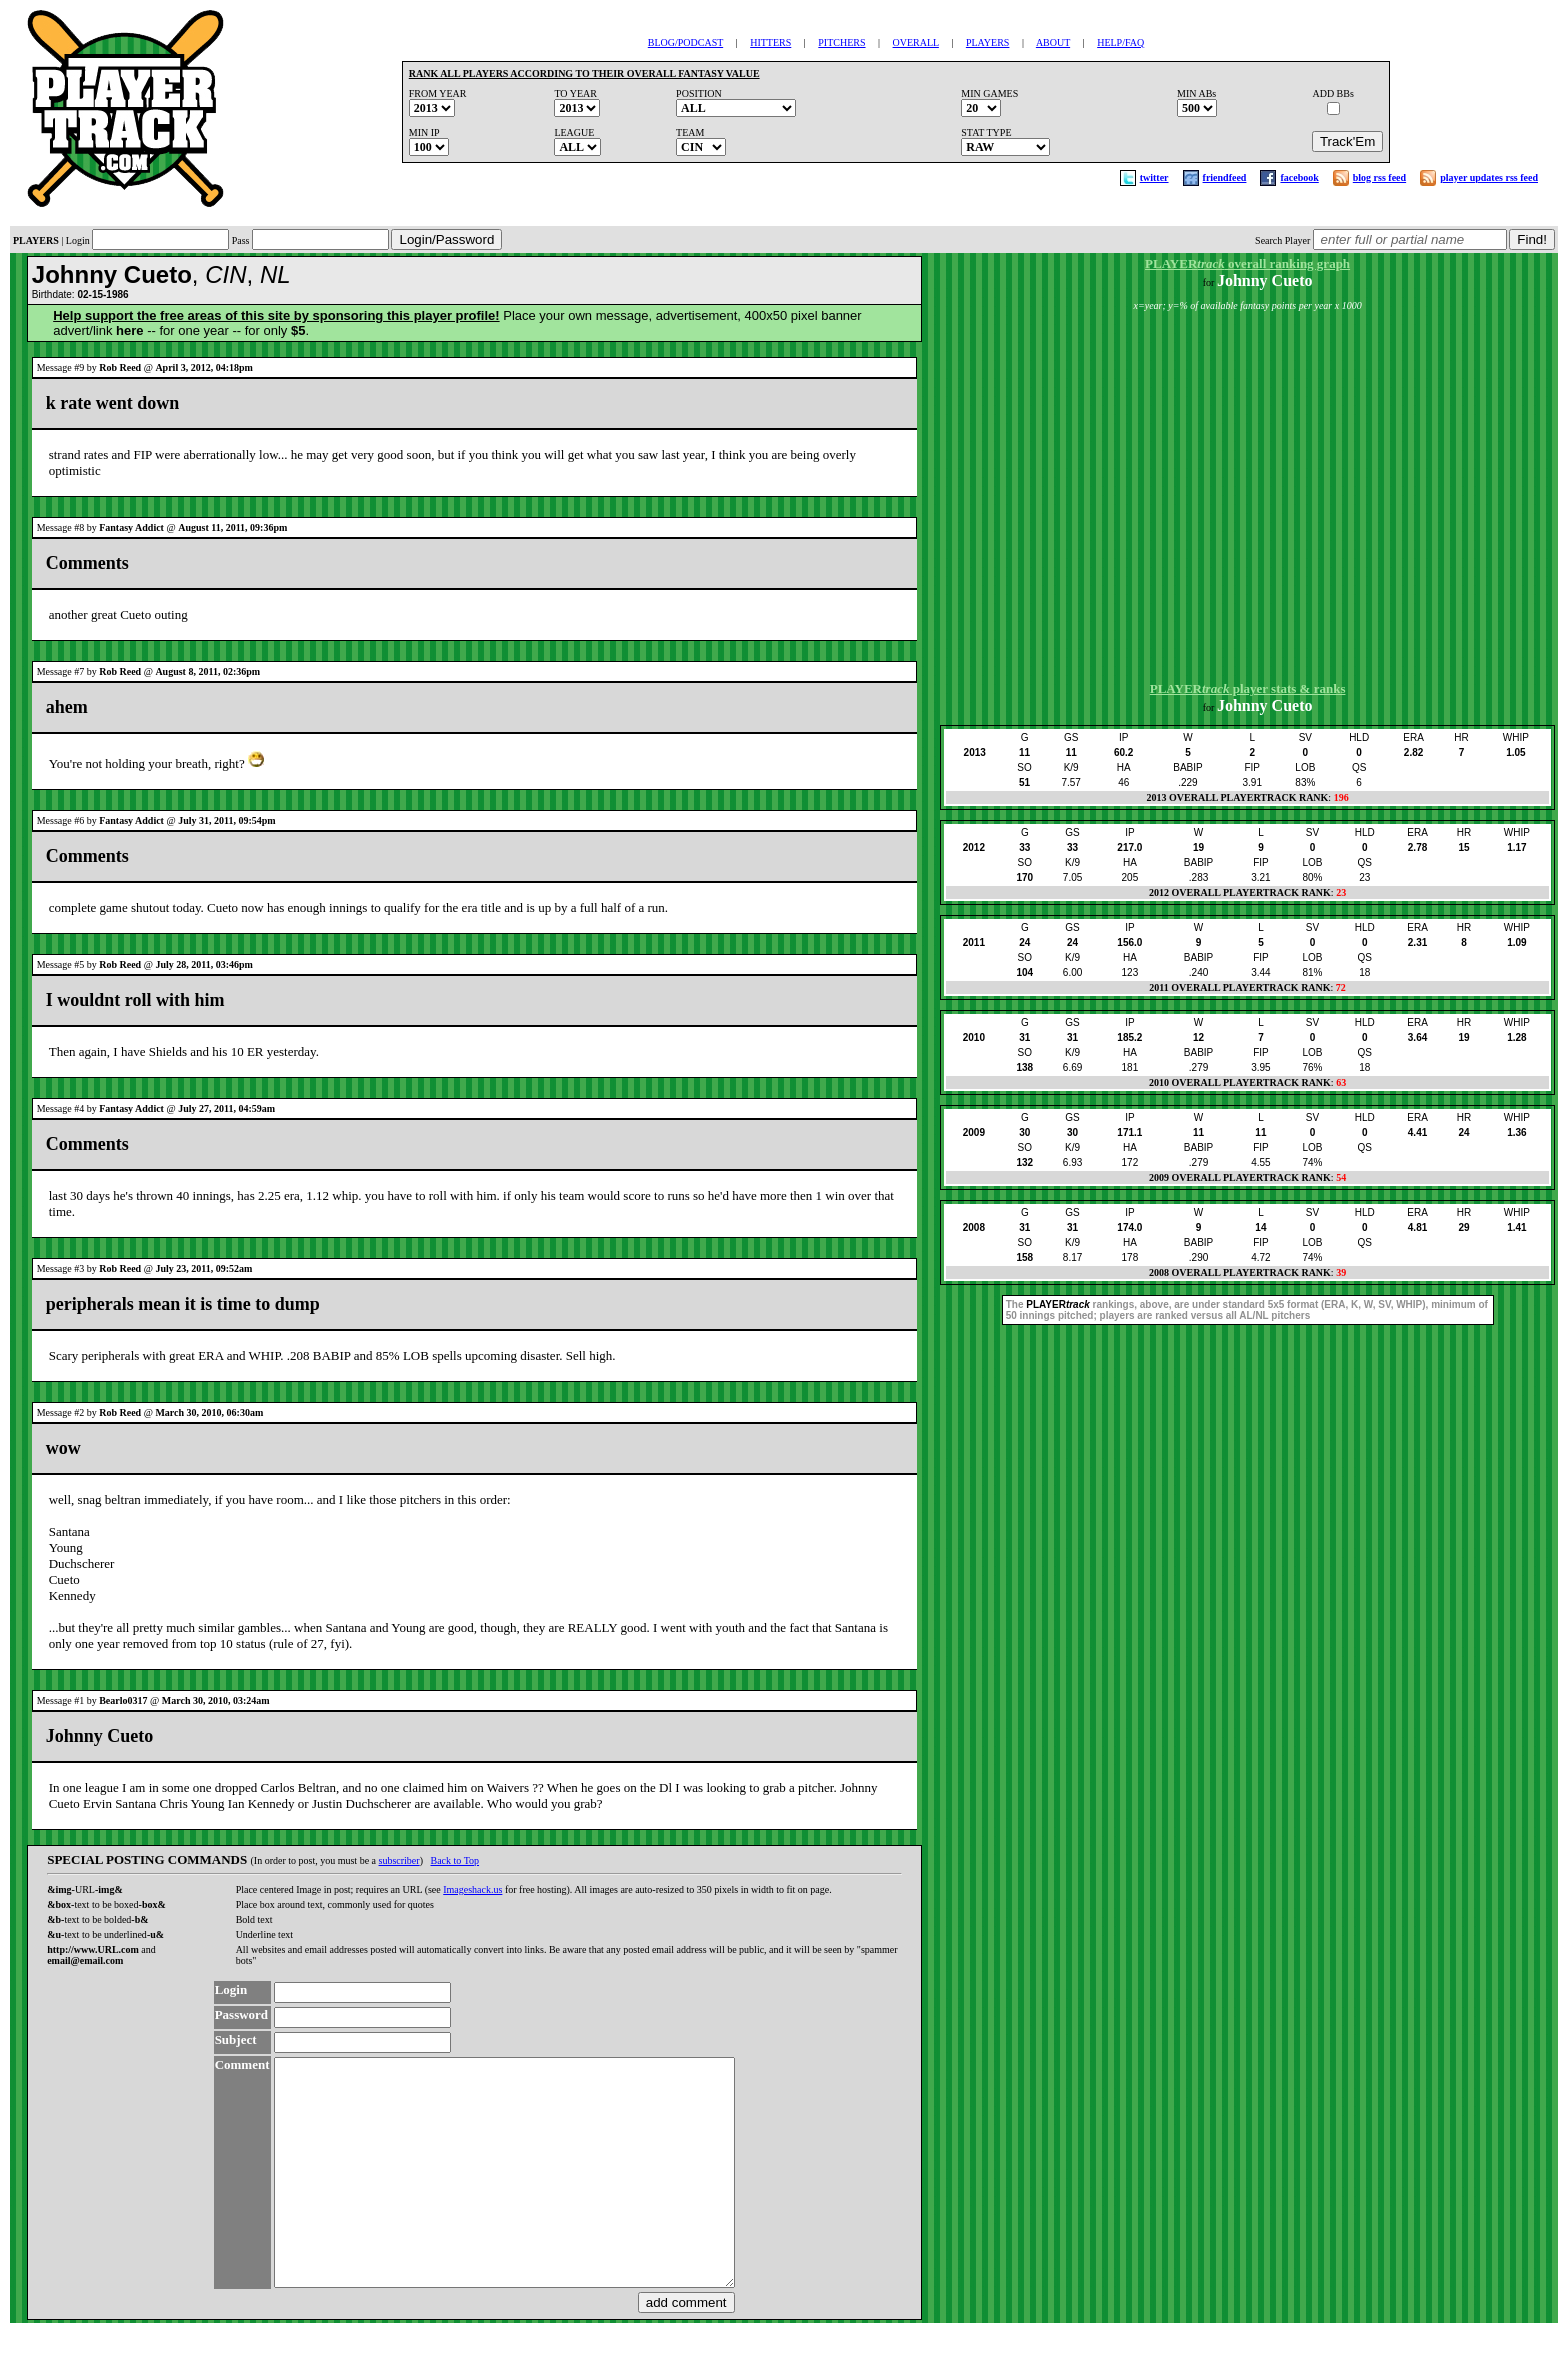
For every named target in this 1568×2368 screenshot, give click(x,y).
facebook (1299, 177)
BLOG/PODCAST (685, 42)
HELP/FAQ (1120, 42)
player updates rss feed (1489, 177)
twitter (1154, 177)
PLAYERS (988, 42)
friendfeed (1225, 177)
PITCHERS (841, 42)
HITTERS (770, 42)
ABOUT (1053, 42)
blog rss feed (1379, 177)
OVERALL (916, 42)
